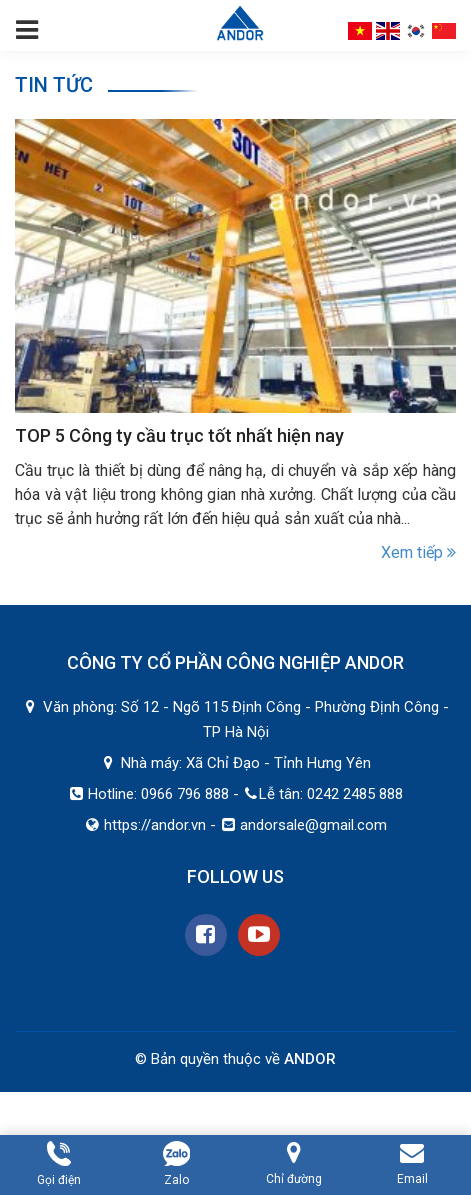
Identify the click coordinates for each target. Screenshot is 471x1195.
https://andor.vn (155, 825)
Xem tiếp (418, 552)
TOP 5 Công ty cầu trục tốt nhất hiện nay (179, 435)
